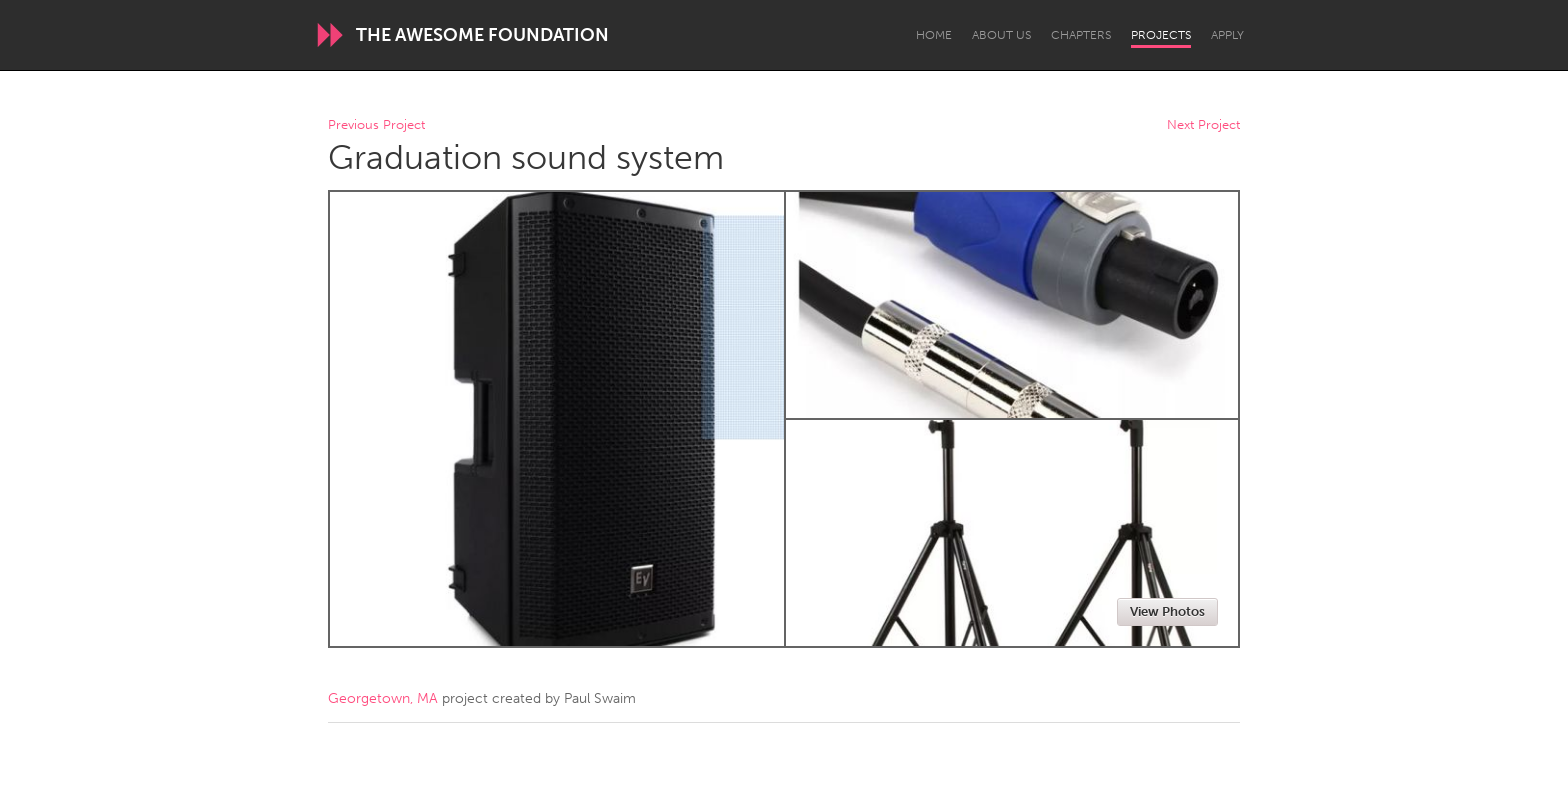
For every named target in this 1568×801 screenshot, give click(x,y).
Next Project (1203, 125)
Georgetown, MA (383, 698)
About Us (1001, 35)
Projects (1161, 35)
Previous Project (376, 125)
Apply (1227, 35)
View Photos (1167, 611)
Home (934, 35)
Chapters (1081, 35)
